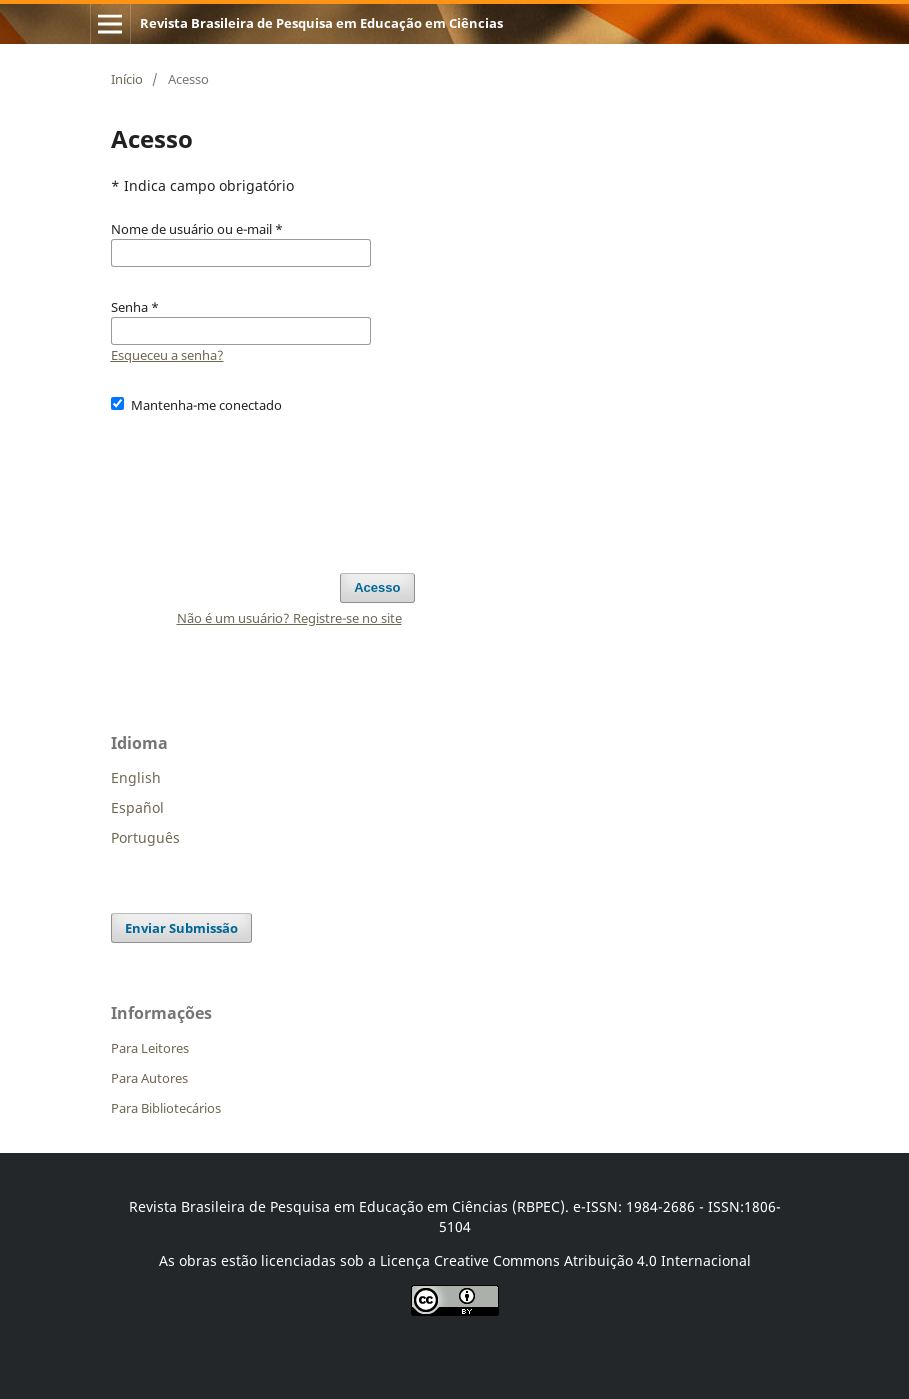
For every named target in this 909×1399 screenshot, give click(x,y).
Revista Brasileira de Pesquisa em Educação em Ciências (321, 23)
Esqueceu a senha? (167, 355)
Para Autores (149, 1078)
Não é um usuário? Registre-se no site (289, 618)
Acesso (377, 587)
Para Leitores (150, 1048)
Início (127, 79)
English (136, 777)
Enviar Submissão (181, 928)
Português (145, 837)
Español (137, 807)
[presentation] (263, 484)
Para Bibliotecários (166, 1108)
